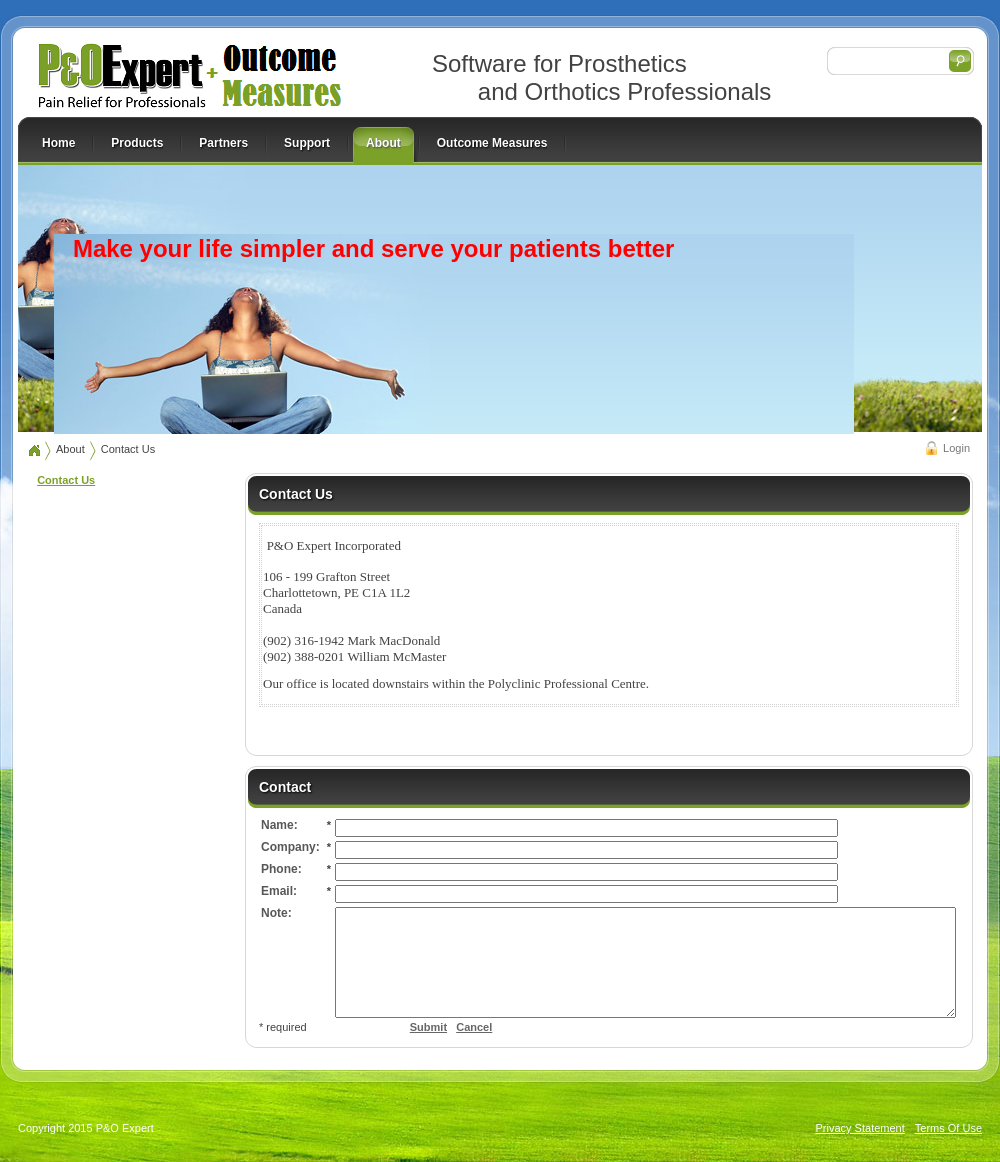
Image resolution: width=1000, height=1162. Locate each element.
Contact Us (128, 449)
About (70, 449)
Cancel (403, 1048)
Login (956, 448)
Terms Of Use (948, 1149)
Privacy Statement (860, 1149)
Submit (357, 1048)
